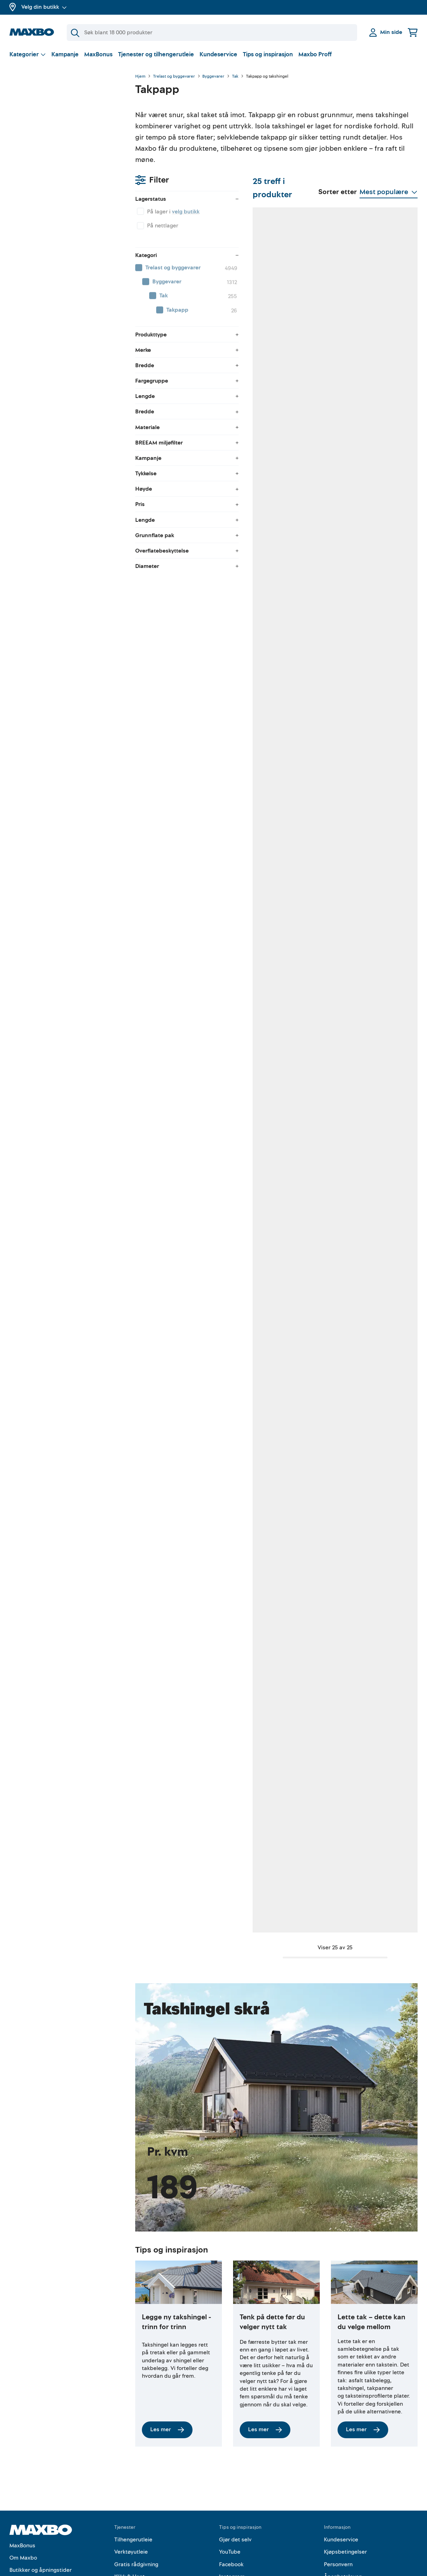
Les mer (167, 2365)
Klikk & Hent (129, 2512)
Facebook (231, 2500)
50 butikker (366, 540)
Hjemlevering (131, 2524)
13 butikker (366, 1280)
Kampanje (65, 54)
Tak (235, 76)
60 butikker (366, 355)
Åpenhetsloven (343, 2512)
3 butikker (182, 1280)
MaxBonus (98, 54)
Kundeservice (218, 54)
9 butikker (273, 725)
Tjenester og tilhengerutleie (156, 54)
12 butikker (183, 1650)
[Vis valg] (27, 54)
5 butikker (182, 725)
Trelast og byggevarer (174, 76)
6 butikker (273, 540)
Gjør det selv (235, 2475)
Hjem (140, 76)
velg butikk (60, 114)
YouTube (229, 2487)
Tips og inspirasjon (268, 54)
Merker (18, 2530)
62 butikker (183, 355)
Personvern (338, 2500)
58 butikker (275, 355)
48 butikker (183, 540)
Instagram (232, 2512)
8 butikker (273, 1650)
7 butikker (273, 1095)
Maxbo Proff (315, 54)
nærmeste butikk (365, 733)
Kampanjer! (24, 2517)
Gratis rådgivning (136, 2500)
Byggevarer (213, 76)
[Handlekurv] (413, 32)
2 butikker (182, 910)
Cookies (334, 2524)
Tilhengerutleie (133, 2475)
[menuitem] (65, 169)
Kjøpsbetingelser (345, 2487)
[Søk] (212, 32)
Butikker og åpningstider (40, 2505)
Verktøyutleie (131, 2487)
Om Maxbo (23, 2493)
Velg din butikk (44, 7)
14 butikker (274, 1280)
